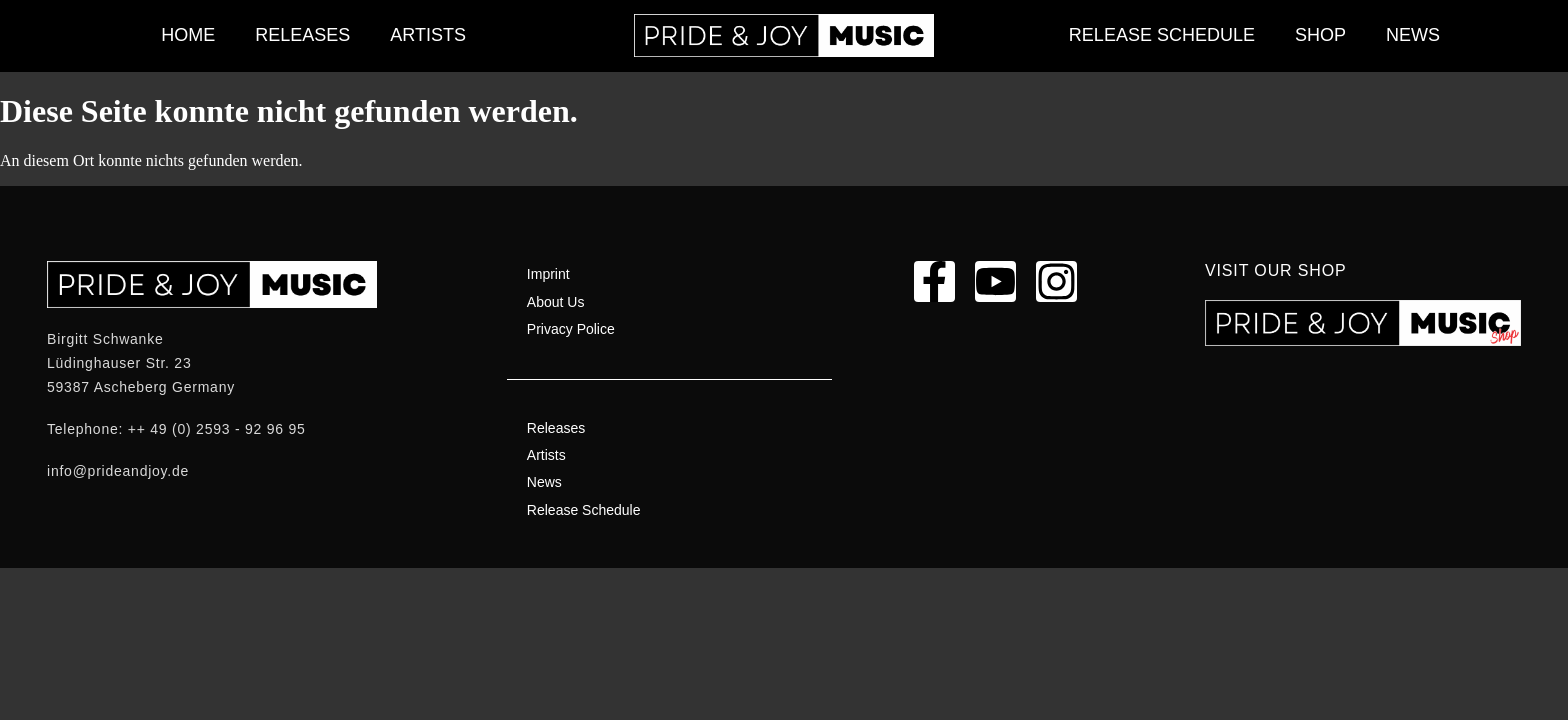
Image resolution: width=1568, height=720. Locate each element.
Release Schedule (1162, 35)
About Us (556, 302)
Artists (428, 35)
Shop (1320, 35)
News (1413, 35)
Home (188, 35)
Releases (302, 35)
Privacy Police (571, 329)
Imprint (548, 274)
